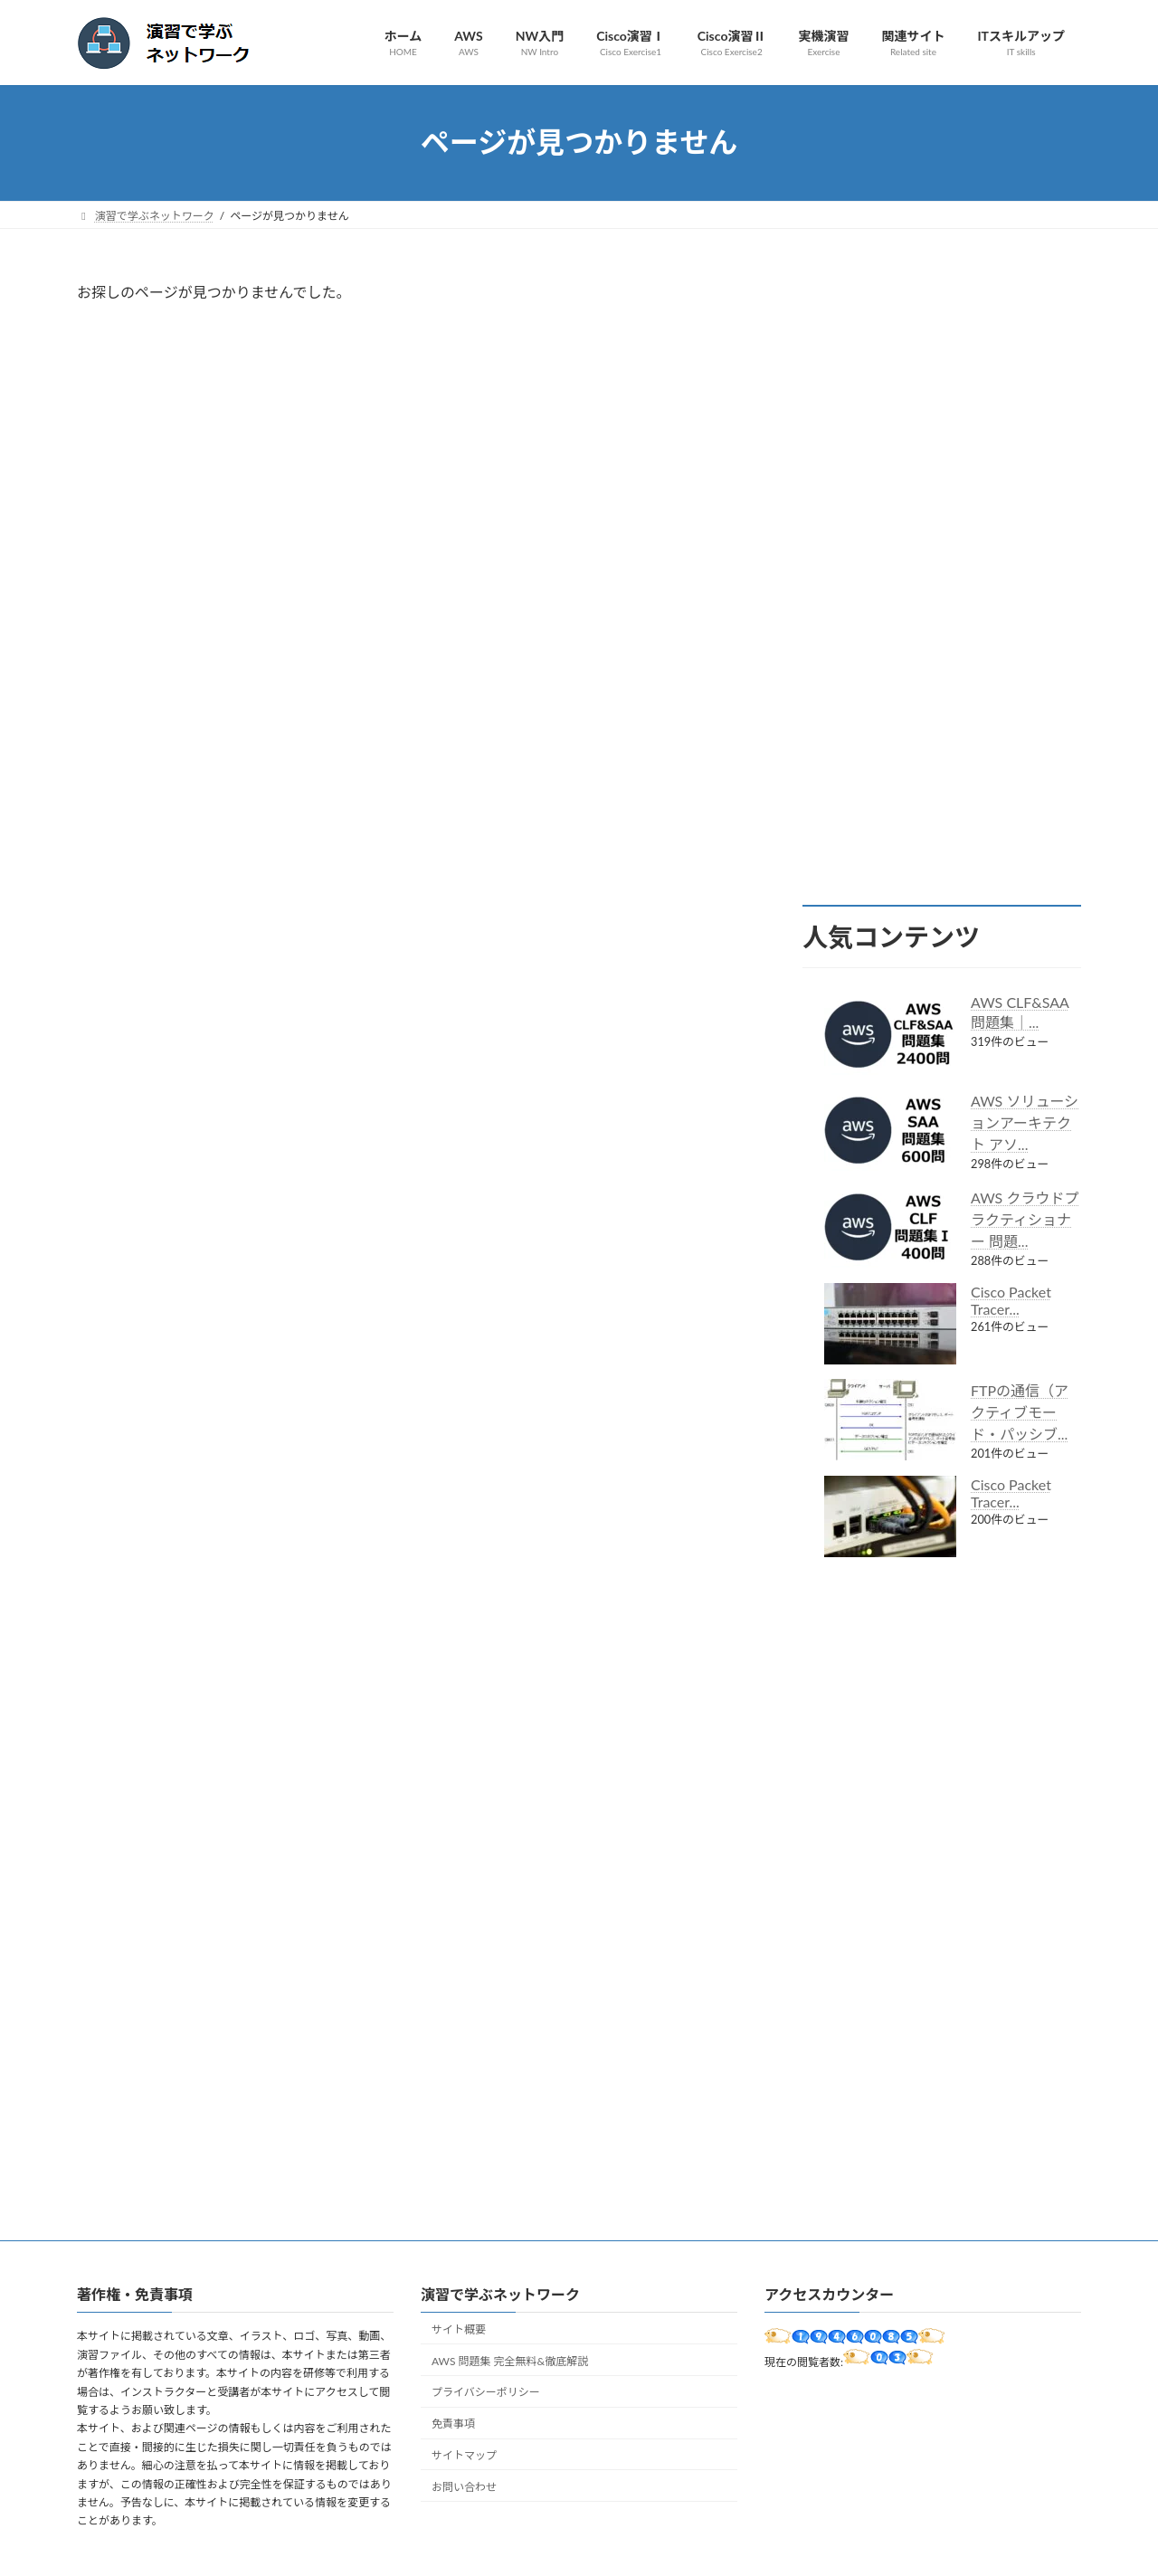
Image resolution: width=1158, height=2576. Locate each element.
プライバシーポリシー (486, 2392)
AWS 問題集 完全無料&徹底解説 (510, 2360)
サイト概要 (459, 2329)
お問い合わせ (464, 2486)
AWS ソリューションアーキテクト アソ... (1024, 1122)
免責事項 (453, 2423)
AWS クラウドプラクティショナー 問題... (1024, 1219)
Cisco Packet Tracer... (1011, 1300)
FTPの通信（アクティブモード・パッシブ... (1019, 1412)
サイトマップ (464, 2455)
